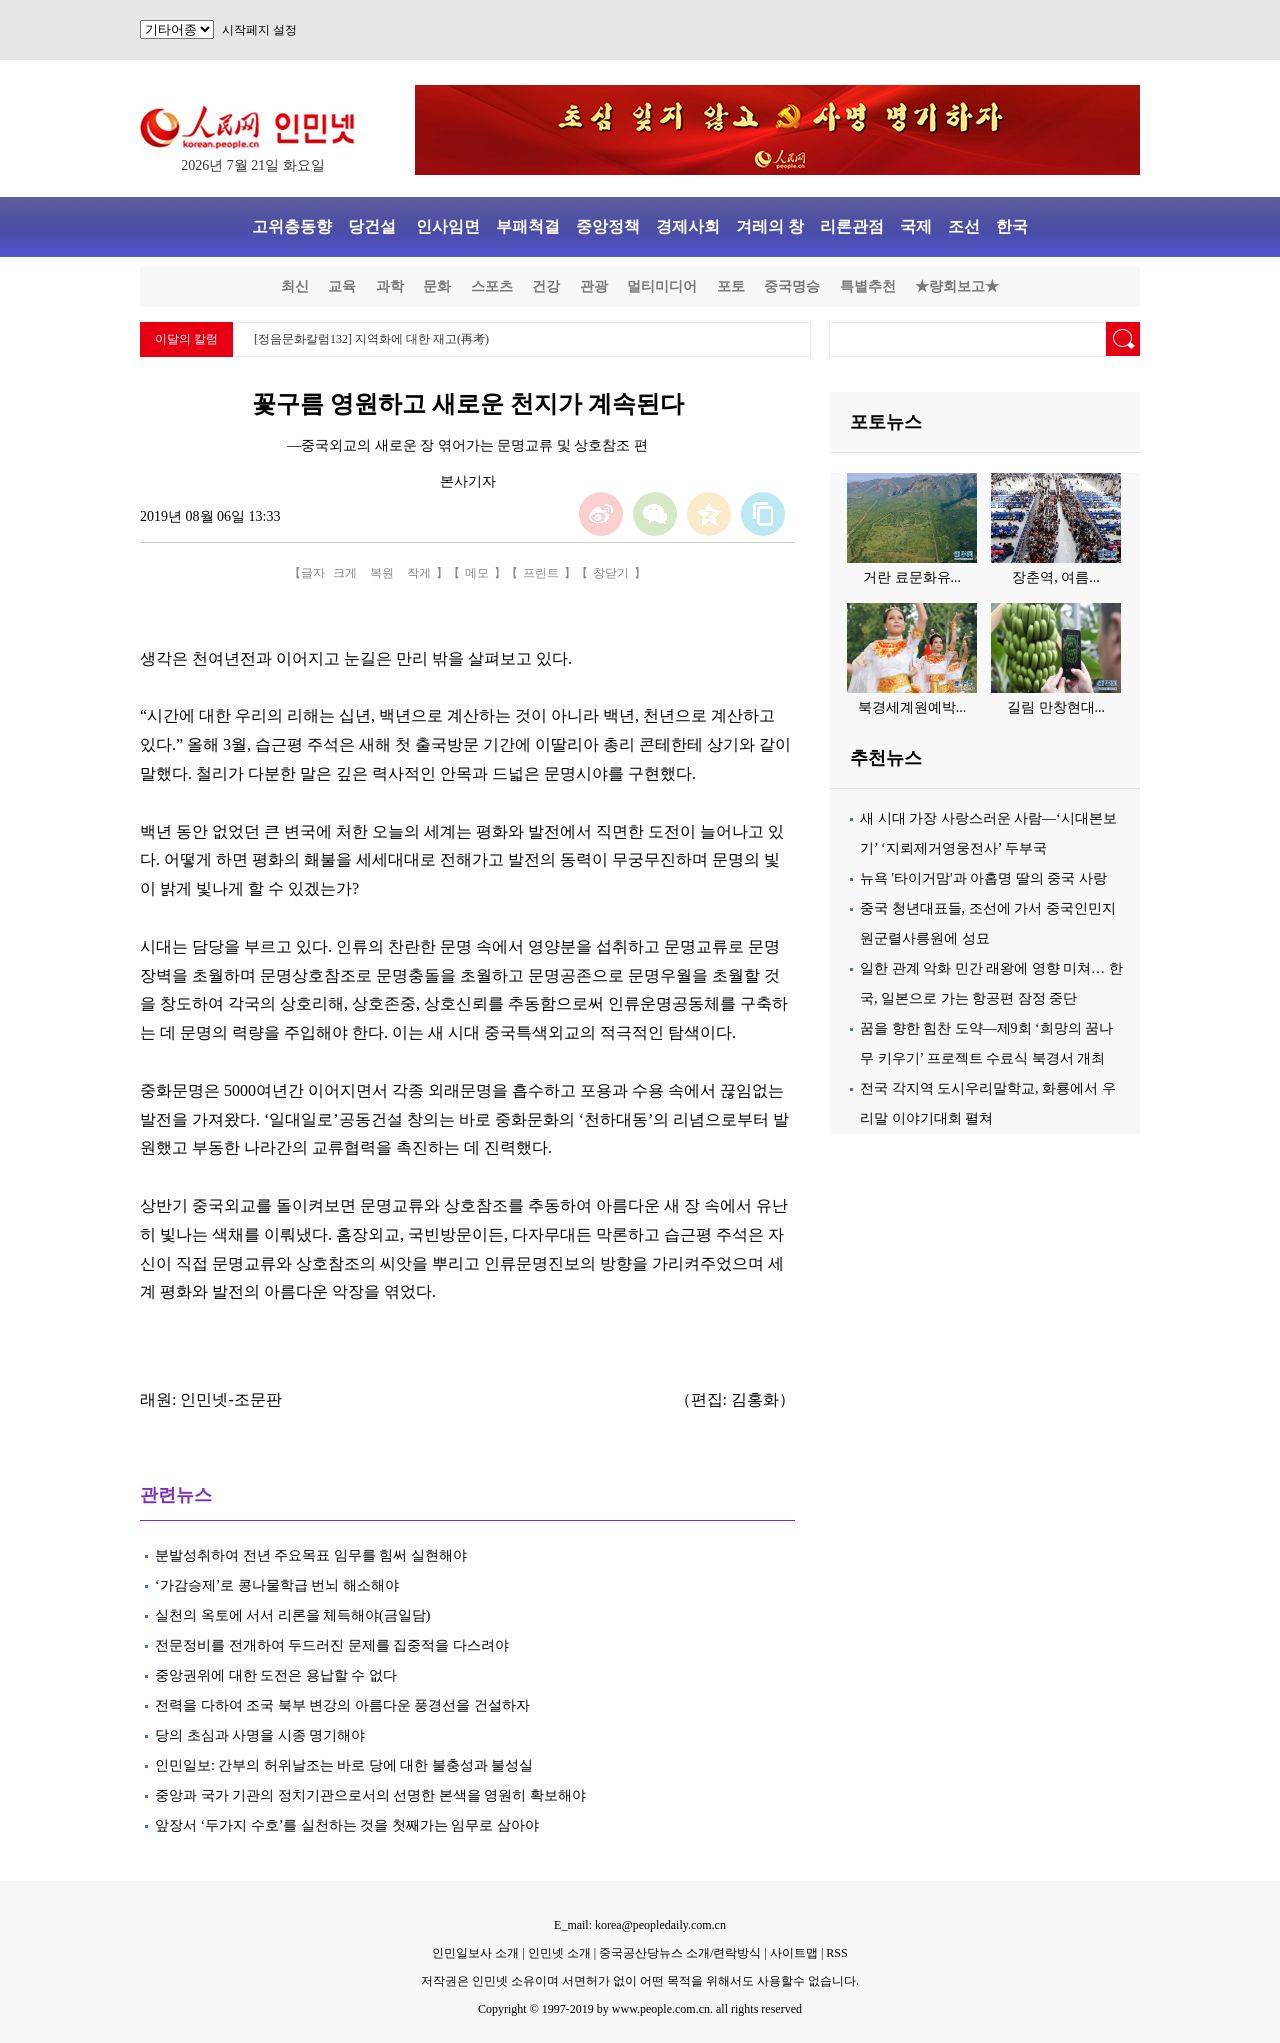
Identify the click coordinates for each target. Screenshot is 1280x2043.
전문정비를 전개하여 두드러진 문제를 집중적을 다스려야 (332, 1645)
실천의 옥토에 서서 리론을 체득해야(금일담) (292, 1615)
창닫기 (611, 573)
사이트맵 (794, 1953)
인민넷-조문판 (230, 1399)
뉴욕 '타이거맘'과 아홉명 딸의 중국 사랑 (983, 878)
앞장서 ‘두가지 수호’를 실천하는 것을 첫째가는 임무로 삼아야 (347, 1825)
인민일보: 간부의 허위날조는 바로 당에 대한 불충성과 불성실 (344, 1765)
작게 (419, 573)
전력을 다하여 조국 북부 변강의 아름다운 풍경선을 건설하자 (342, 1705)
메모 (477, 573)
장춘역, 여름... (1056, 577)
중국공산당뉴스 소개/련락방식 (680, 1953)
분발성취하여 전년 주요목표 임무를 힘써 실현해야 (311, 1555)
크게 (345, 573)
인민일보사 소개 (475, 1953)
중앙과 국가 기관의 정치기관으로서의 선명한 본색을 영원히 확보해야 (370, 1795)
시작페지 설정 (259, 30)
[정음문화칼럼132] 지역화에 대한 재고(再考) (371, 339)
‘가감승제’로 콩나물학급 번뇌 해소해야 (277, 1585)
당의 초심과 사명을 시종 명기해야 (260, 1735)
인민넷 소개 (558, 1953)
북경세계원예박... (912, 707)
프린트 (541, 573)
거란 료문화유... (912, 577)
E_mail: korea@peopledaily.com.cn (640, 1925)
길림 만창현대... (1056, 707)
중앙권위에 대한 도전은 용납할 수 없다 (276, 1675)
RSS (836, 1953)
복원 (382, 573)
